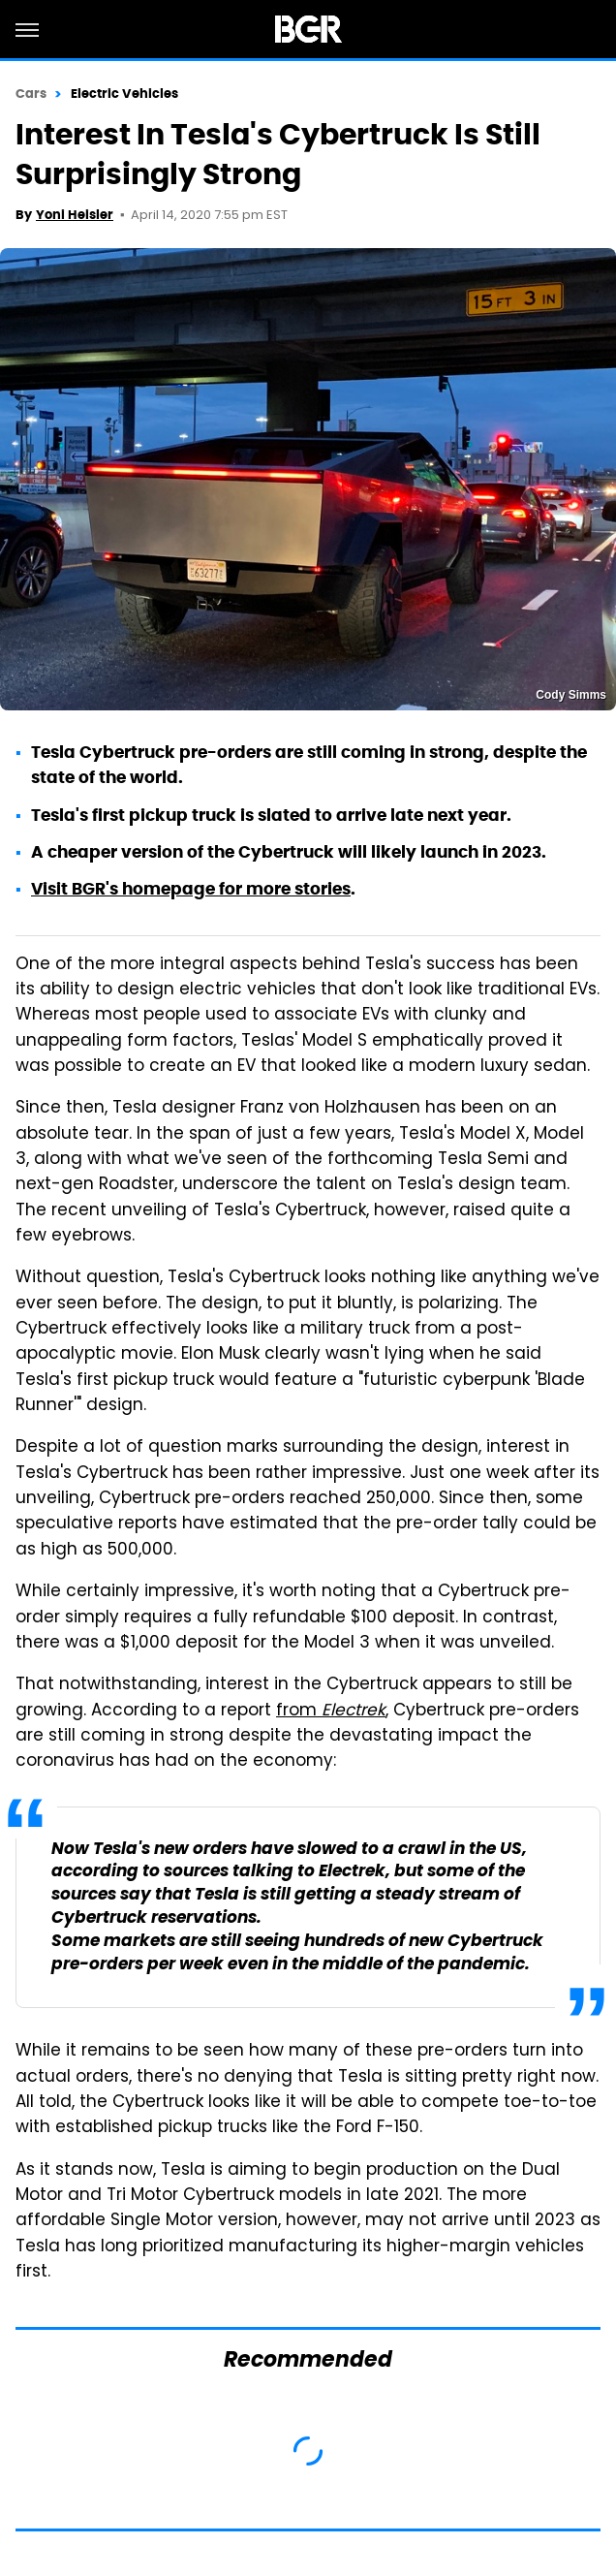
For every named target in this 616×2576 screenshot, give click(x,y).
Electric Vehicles (125, 93)
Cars (30, 93)
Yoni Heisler (74, 214)
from (330, 1711)
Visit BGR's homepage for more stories (191, 888)
